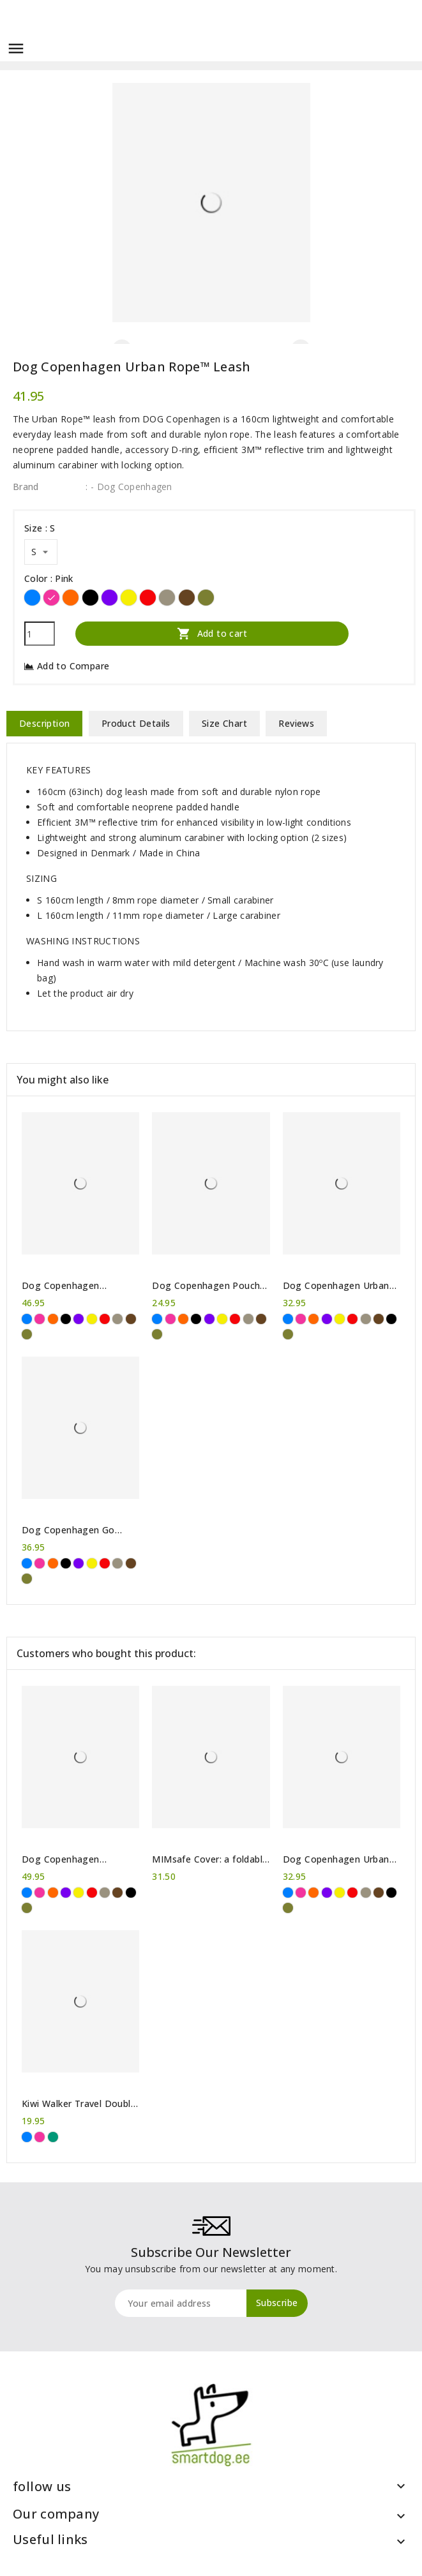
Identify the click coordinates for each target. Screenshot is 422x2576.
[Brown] (187, 598)
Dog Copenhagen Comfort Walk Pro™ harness (65, 1859)
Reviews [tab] (296, 723)
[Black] (90, 598)
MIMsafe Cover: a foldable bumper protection (210, 1859)
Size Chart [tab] (224, 723)
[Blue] (32, 598)
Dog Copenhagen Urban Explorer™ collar (336, 1286)
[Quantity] (39, 634)
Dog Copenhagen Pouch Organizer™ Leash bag (206, 1286)
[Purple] (109, 598)
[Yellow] (129, 598)
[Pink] (51, 598)
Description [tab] (44, 723)
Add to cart (212, 633)
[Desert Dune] (167, 598)
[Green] (53, 2137)
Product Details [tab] (136, 723)
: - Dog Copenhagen (129, 486)
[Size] (40, 552)
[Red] (148, 598)
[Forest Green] (206, 598)
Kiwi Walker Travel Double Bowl (79, 2104)
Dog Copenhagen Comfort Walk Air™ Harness (63, 1286)
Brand (26, 486)
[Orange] (71, 598)
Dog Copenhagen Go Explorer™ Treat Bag (68, 1530)
